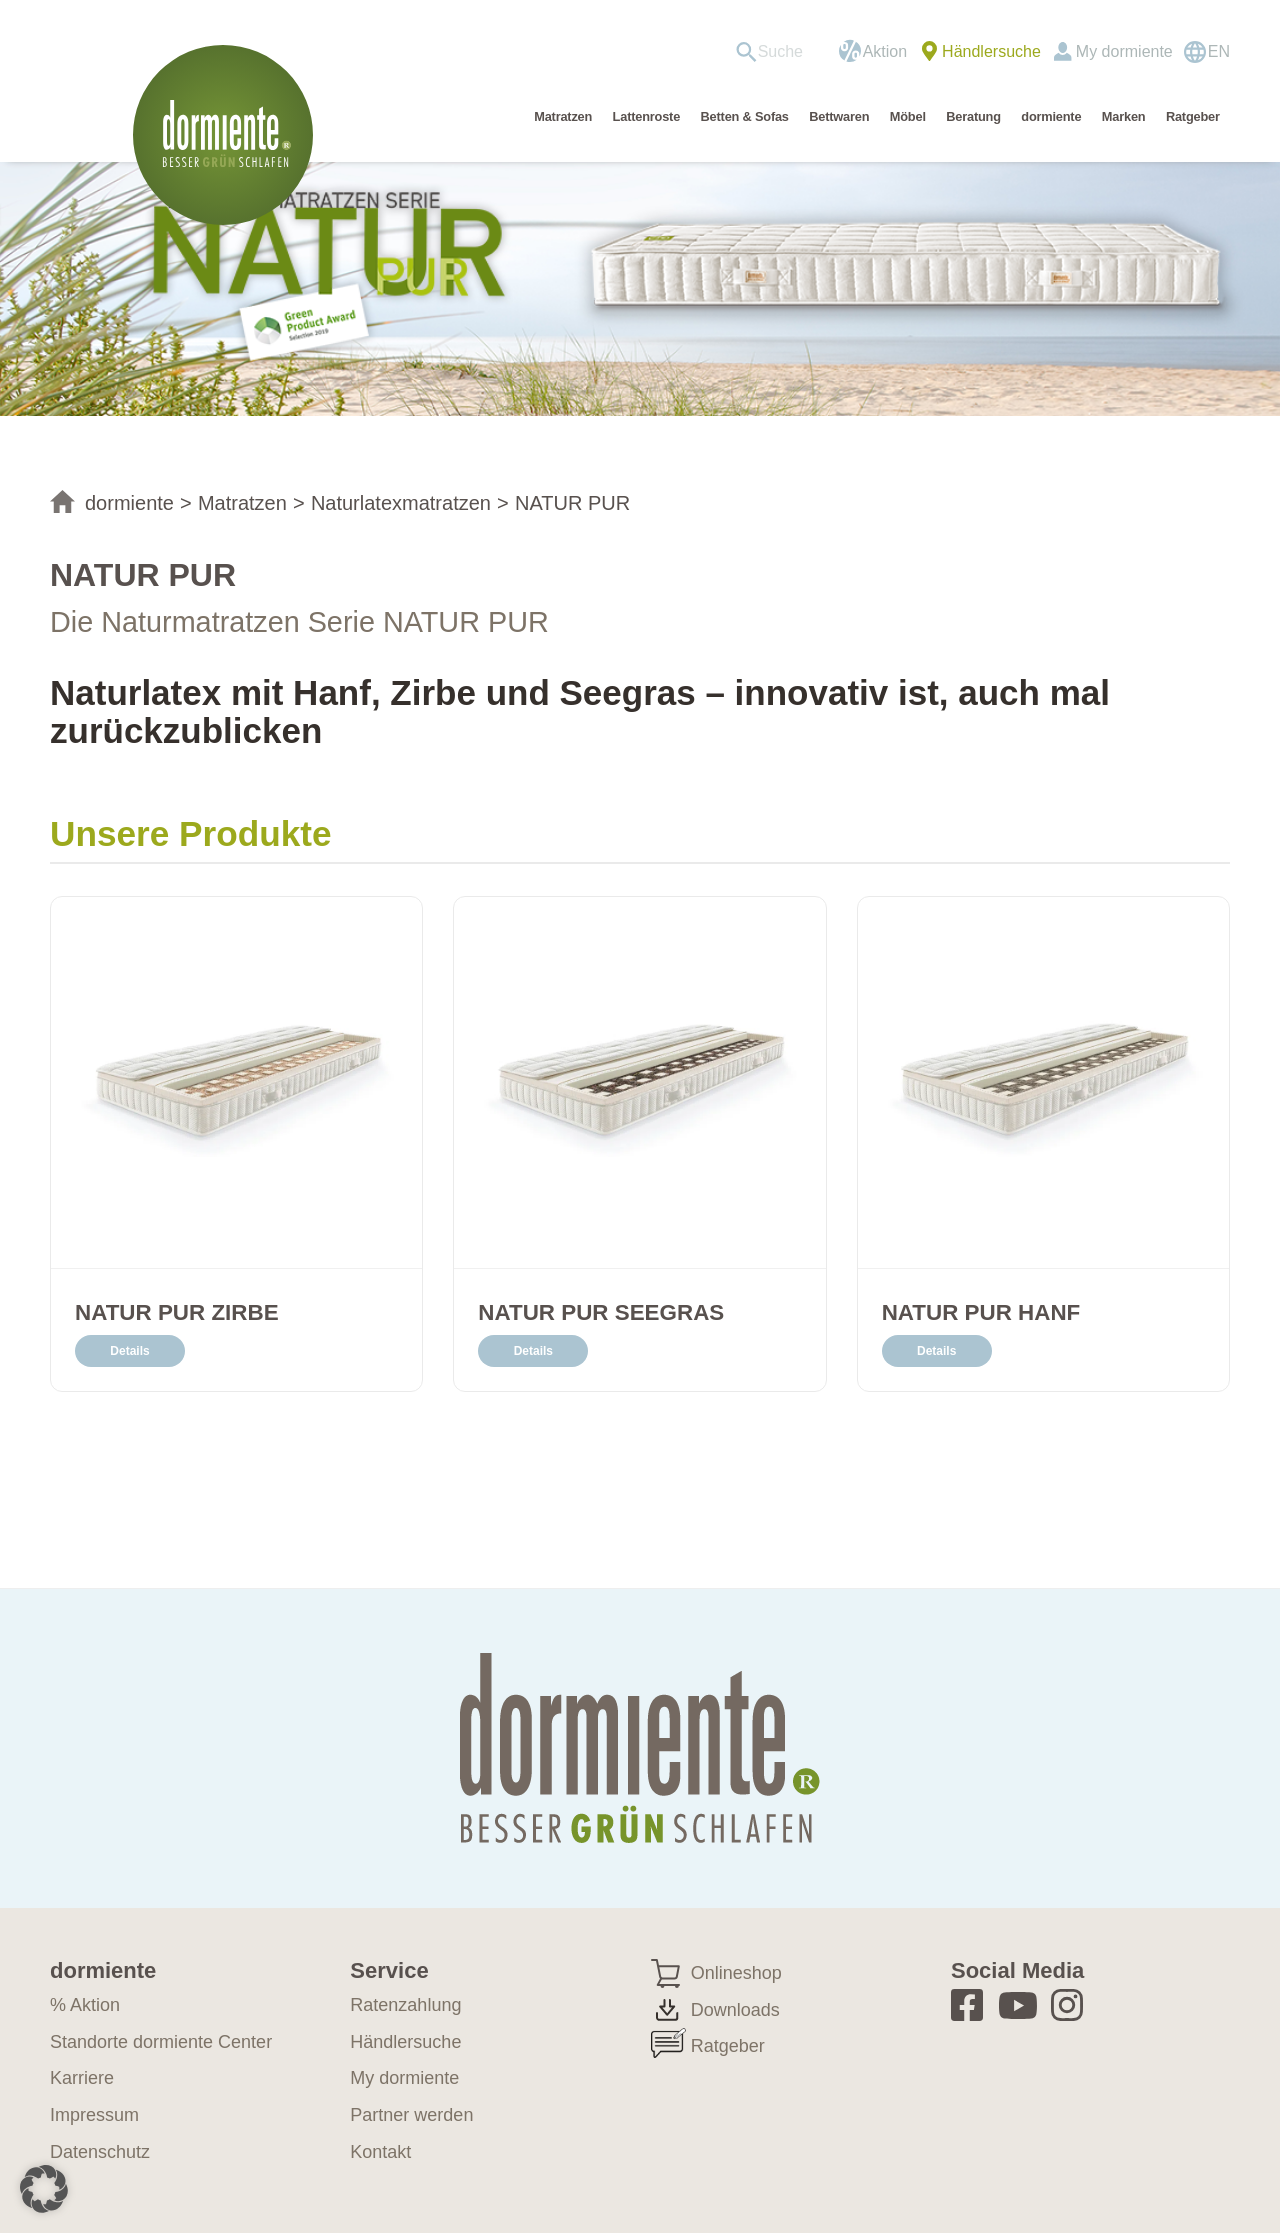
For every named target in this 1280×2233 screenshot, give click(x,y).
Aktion (885, 51)
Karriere (82, 2078)
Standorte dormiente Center (161, 2042)
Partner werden (411, 2115)
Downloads (735, 2010)
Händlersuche (991, 51)
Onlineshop (736, 1973)
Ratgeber (728, 2046)
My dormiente (1124, 51)
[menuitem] (776, 52)
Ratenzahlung (405, 2005)
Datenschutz (100, 2152)
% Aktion (85, 2005)
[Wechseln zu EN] (1206, 52)
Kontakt (380, 2152)
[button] (44, 2189)
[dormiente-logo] (228, 135)
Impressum (94, 2115)
